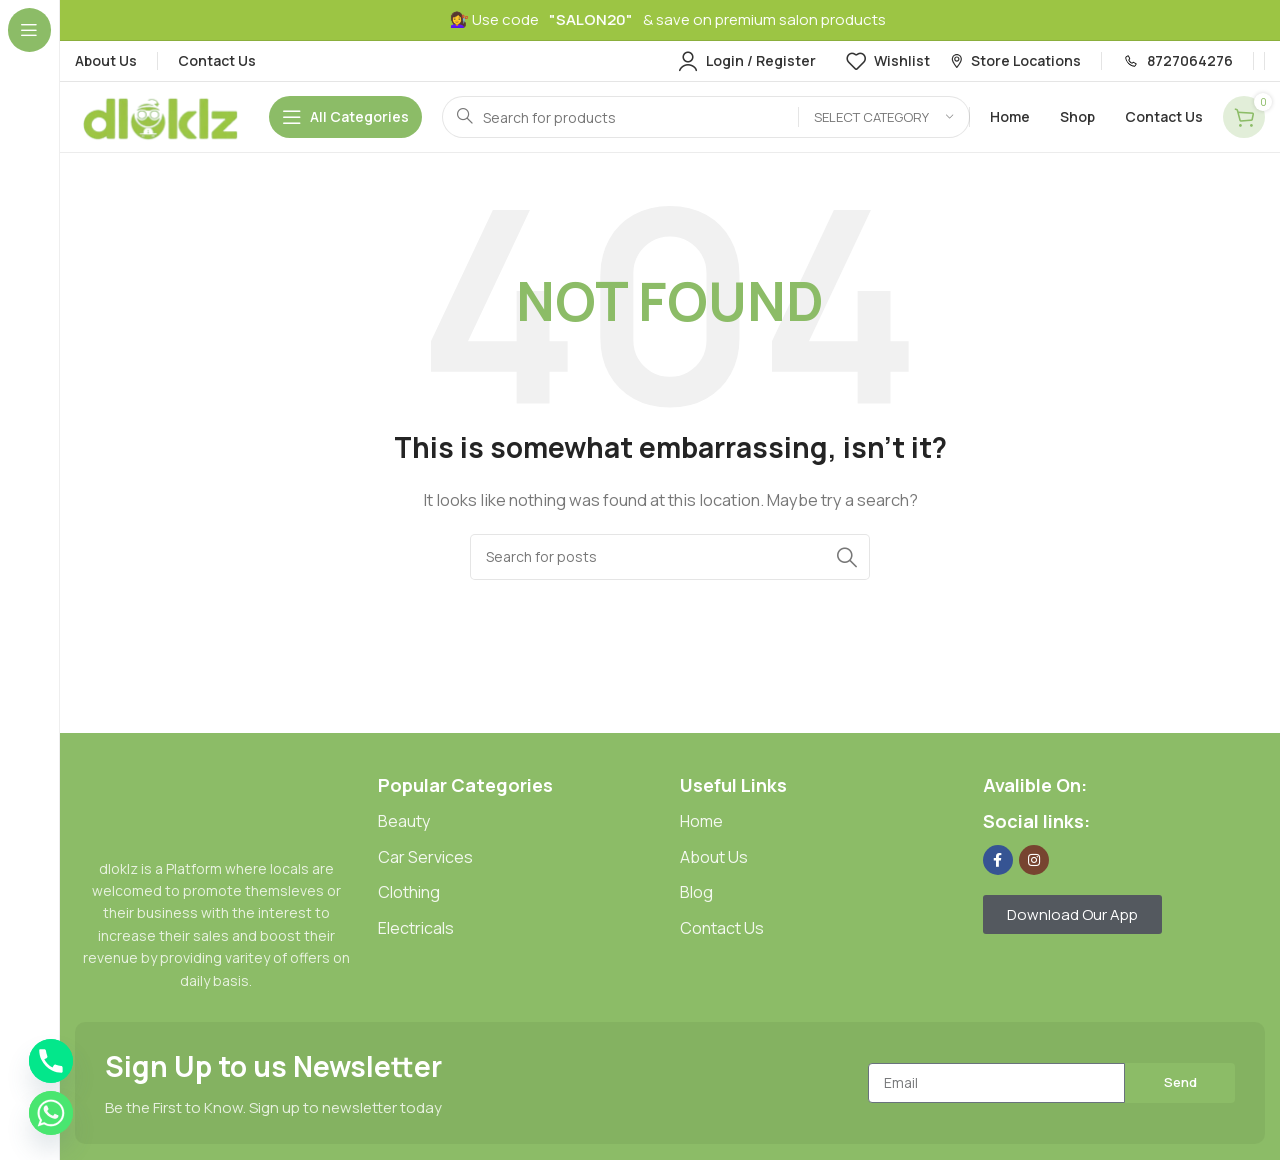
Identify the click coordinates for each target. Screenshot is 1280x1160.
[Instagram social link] (1034, 860)
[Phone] (51, 1061)
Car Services (425, 857)
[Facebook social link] (998, 860)
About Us (714, 857)
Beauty (404, 821)
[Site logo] (162, 115)
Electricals (416, 928)
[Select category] (884, 117)
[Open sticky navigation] (345, 117)
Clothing (409, 892)
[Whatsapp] (51, 1113)
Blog (696, 892)
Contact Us (722, 928)
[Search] (706, 117)
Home (701, 821)
